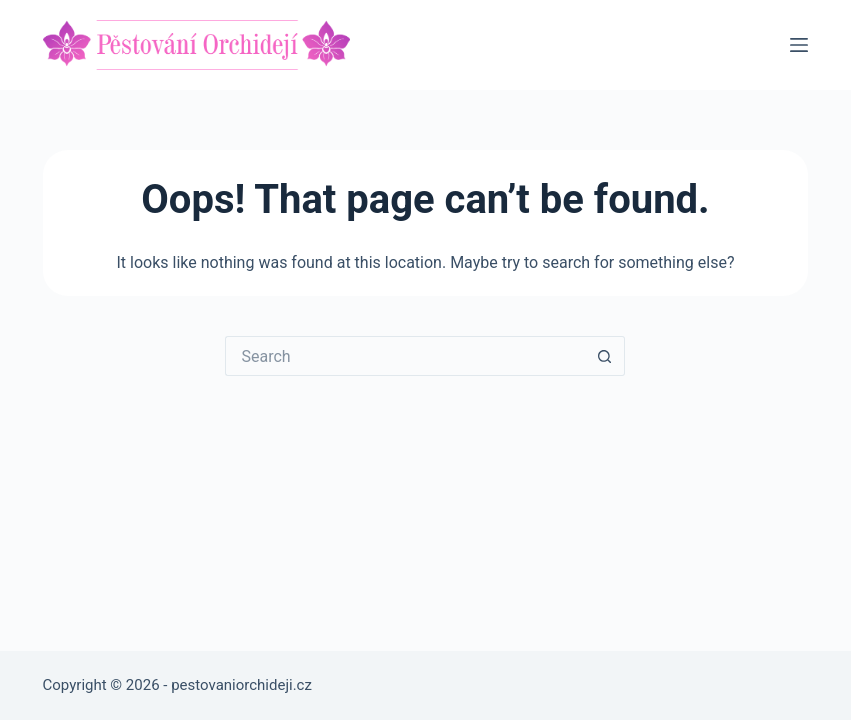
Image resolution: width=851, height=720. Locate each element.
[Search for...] (405, 356)
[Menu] (799, 45)
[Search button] (605, 356)
